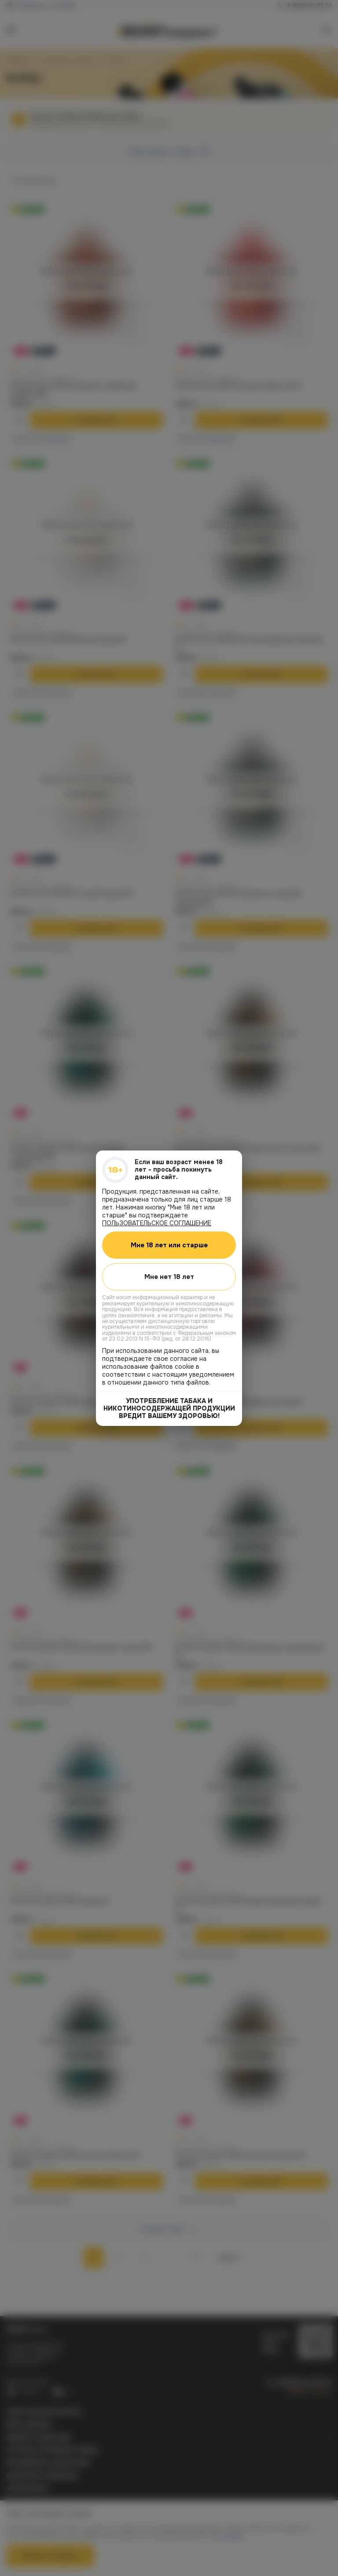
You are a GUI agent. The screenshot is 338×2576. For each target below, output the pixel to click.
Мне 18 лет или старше (169, 1244)
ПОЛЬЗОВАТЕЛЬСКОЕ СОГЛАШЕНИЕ (156, 1223)
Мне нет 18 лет (169, 1276)
